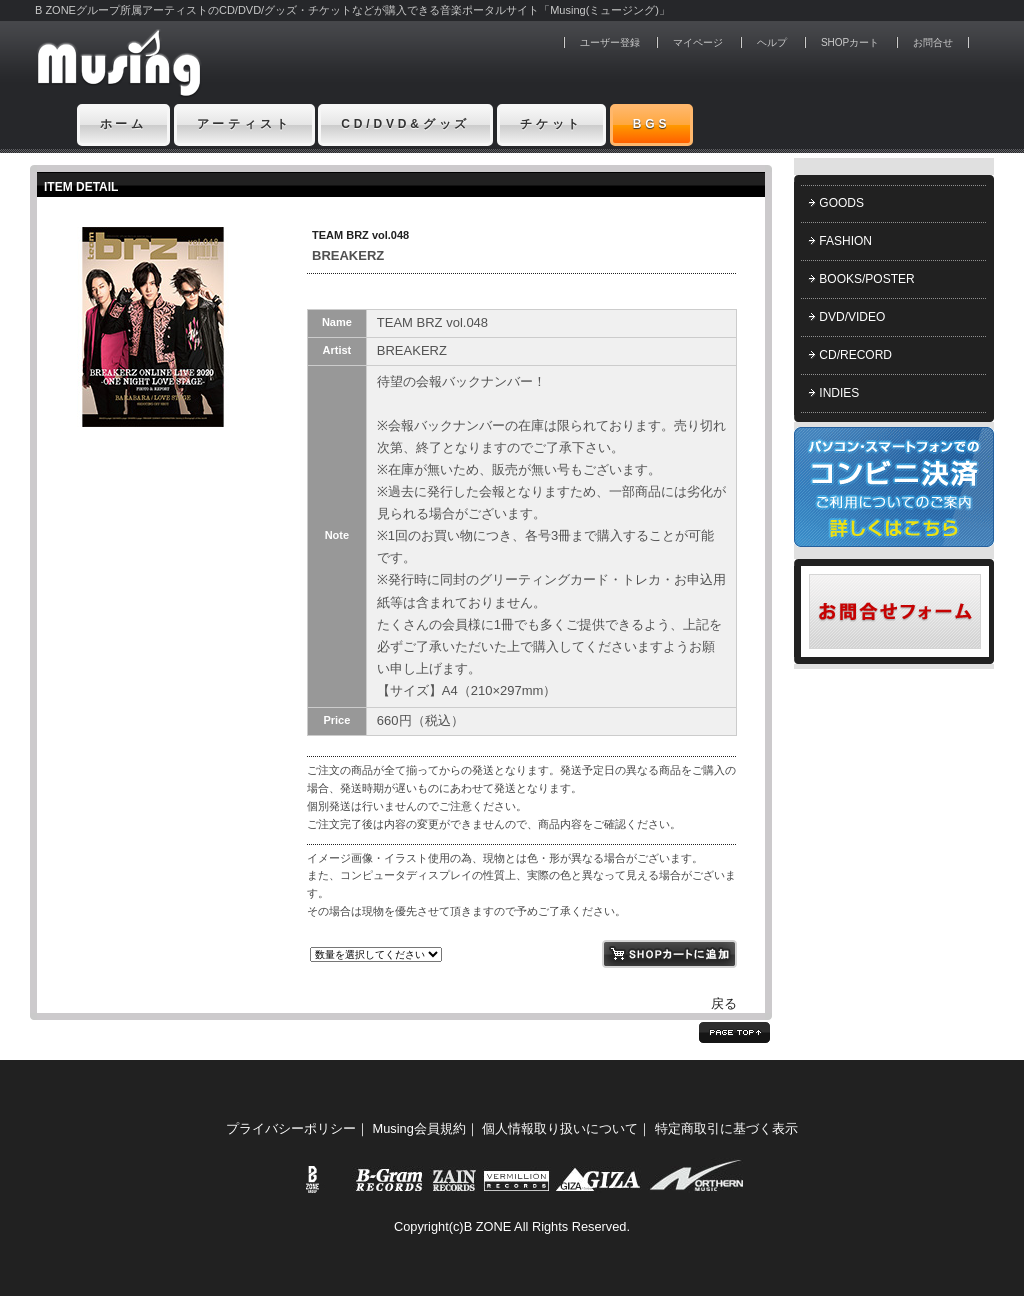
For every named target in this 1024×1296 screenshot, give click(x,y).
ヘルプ (772, 42)
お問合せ (933, 42)
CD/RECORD (855, 355)
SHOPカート (850, 42)
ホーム (124, 124)
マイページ (698, 42)
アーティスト (244, 124)
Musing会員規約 (419, 1128)
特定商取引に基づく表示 (726, 1128)
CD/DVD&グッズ (405, 124)
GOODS (841, 203)
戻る (724, 1003)
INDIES (839, 393)
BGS (652, 124)
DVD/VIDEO (852, 317)
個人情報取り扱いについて (560, 1128)
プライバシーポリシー (291, 1128)
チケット (551, 124)
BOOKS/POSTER (866, 279)
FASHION (845, 241)
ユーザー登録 (610, 42)
